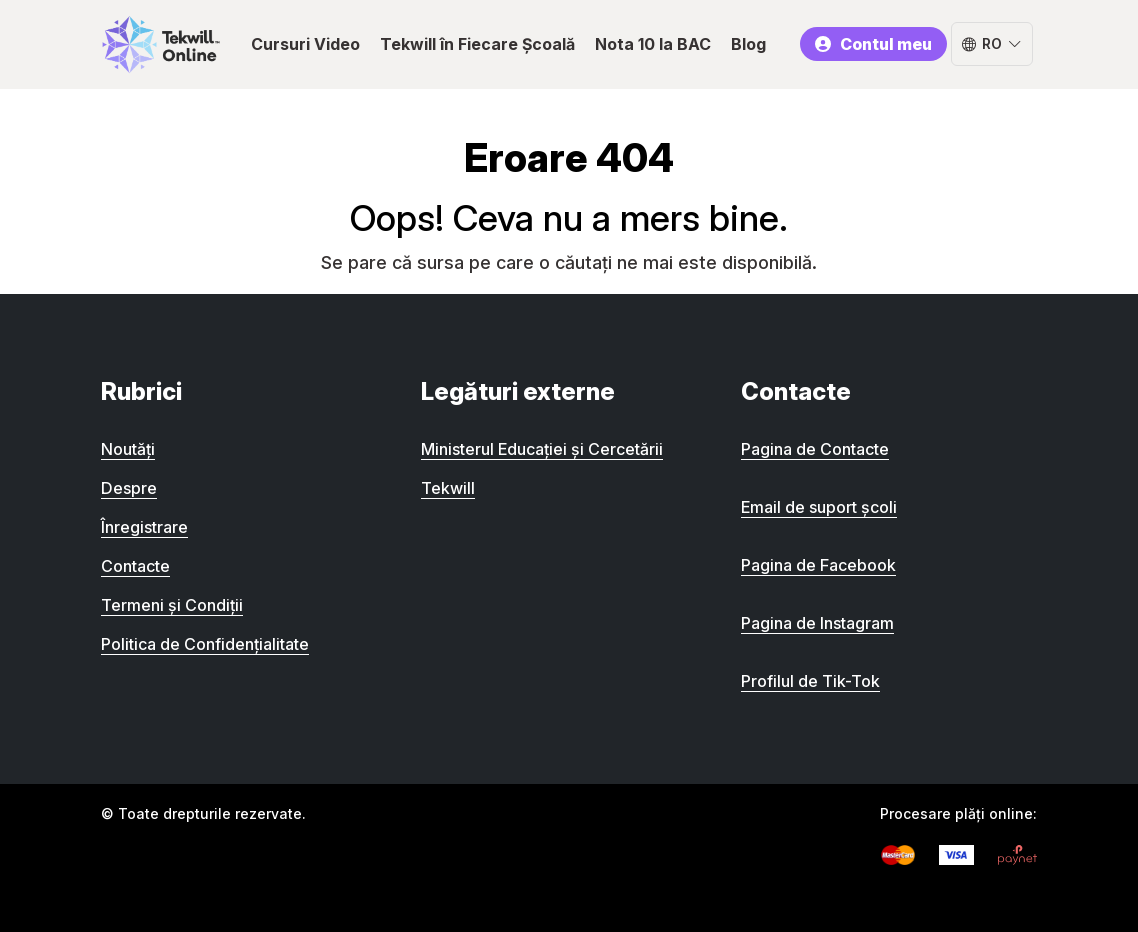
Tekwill (448, 488)
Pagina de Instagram (817, 623)
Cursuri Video (305, 44)
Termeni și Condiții (172, 605)
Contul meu (873, 44)
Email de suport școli (819, 507)
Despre (129, 488)
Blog (748, 44)
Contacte (135, 566)
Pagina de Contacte (815, 449)
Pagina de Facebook (818, 565)
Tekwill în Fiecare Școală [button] (477, 44)
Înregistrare (144, 527)
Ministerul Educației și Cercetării (542, 449)
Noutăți (128, 449)
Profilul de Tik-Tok (810, 681)
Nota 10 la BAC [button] (653, 44)
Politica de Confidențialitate (205, 644)
